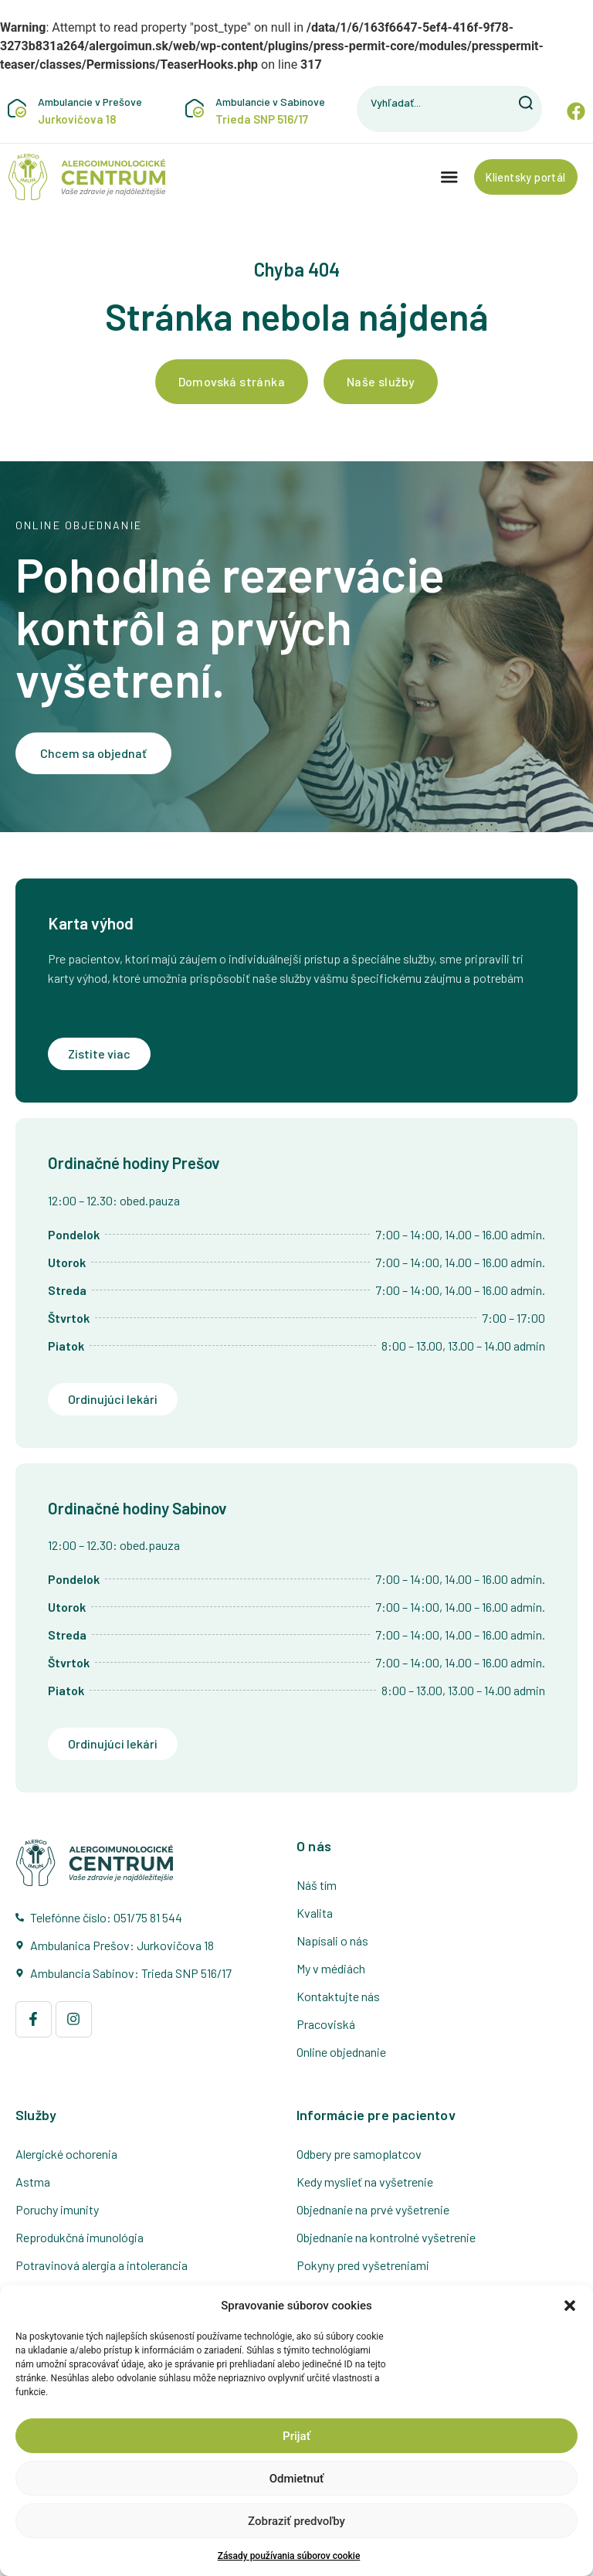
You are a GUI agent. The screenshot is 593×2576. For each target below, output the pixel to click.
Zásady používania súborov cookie (289, 2556)
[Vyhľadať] (527, 103)
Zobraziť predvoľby (296, 2521)
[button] (570, 2305)
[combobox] (435, 103)
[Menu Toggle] (440, 178)
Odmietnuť (296, 2479)
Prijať (296, 2436)
